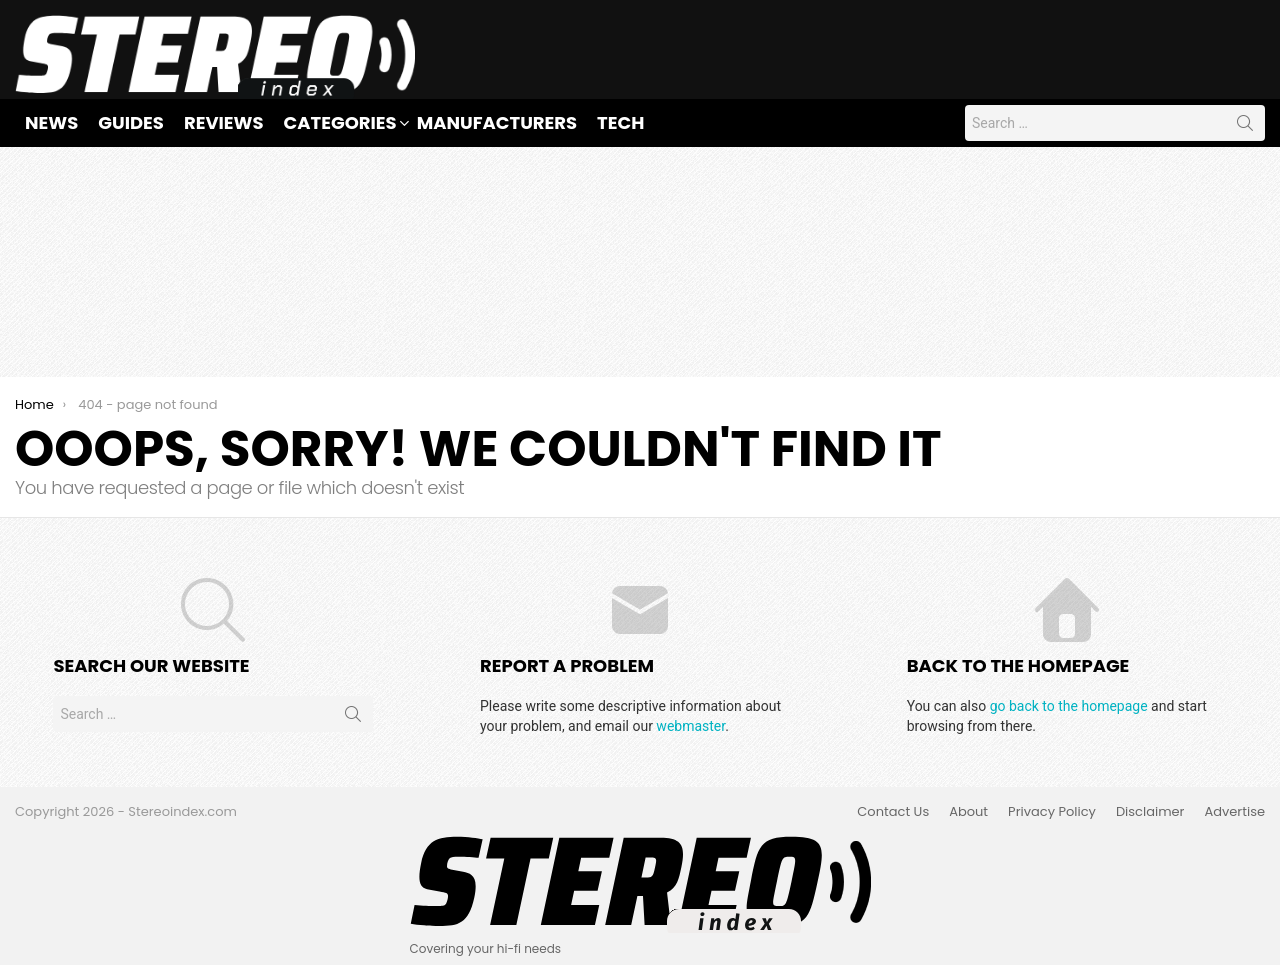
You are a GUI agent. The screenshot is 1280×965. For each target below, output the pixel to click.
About (968, 812)
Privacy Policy (1052, 812)
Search (1245, 127)
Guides (131, 122)
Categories (340, 122)
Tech (620, 122)
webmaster (690, 726)
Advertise (1234, 812)
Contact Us (893, 812)
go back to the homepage (1069, 706)
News (51, 122)
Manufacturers (497, 122)
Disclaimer (1150, 812)
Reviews (224, 122)
